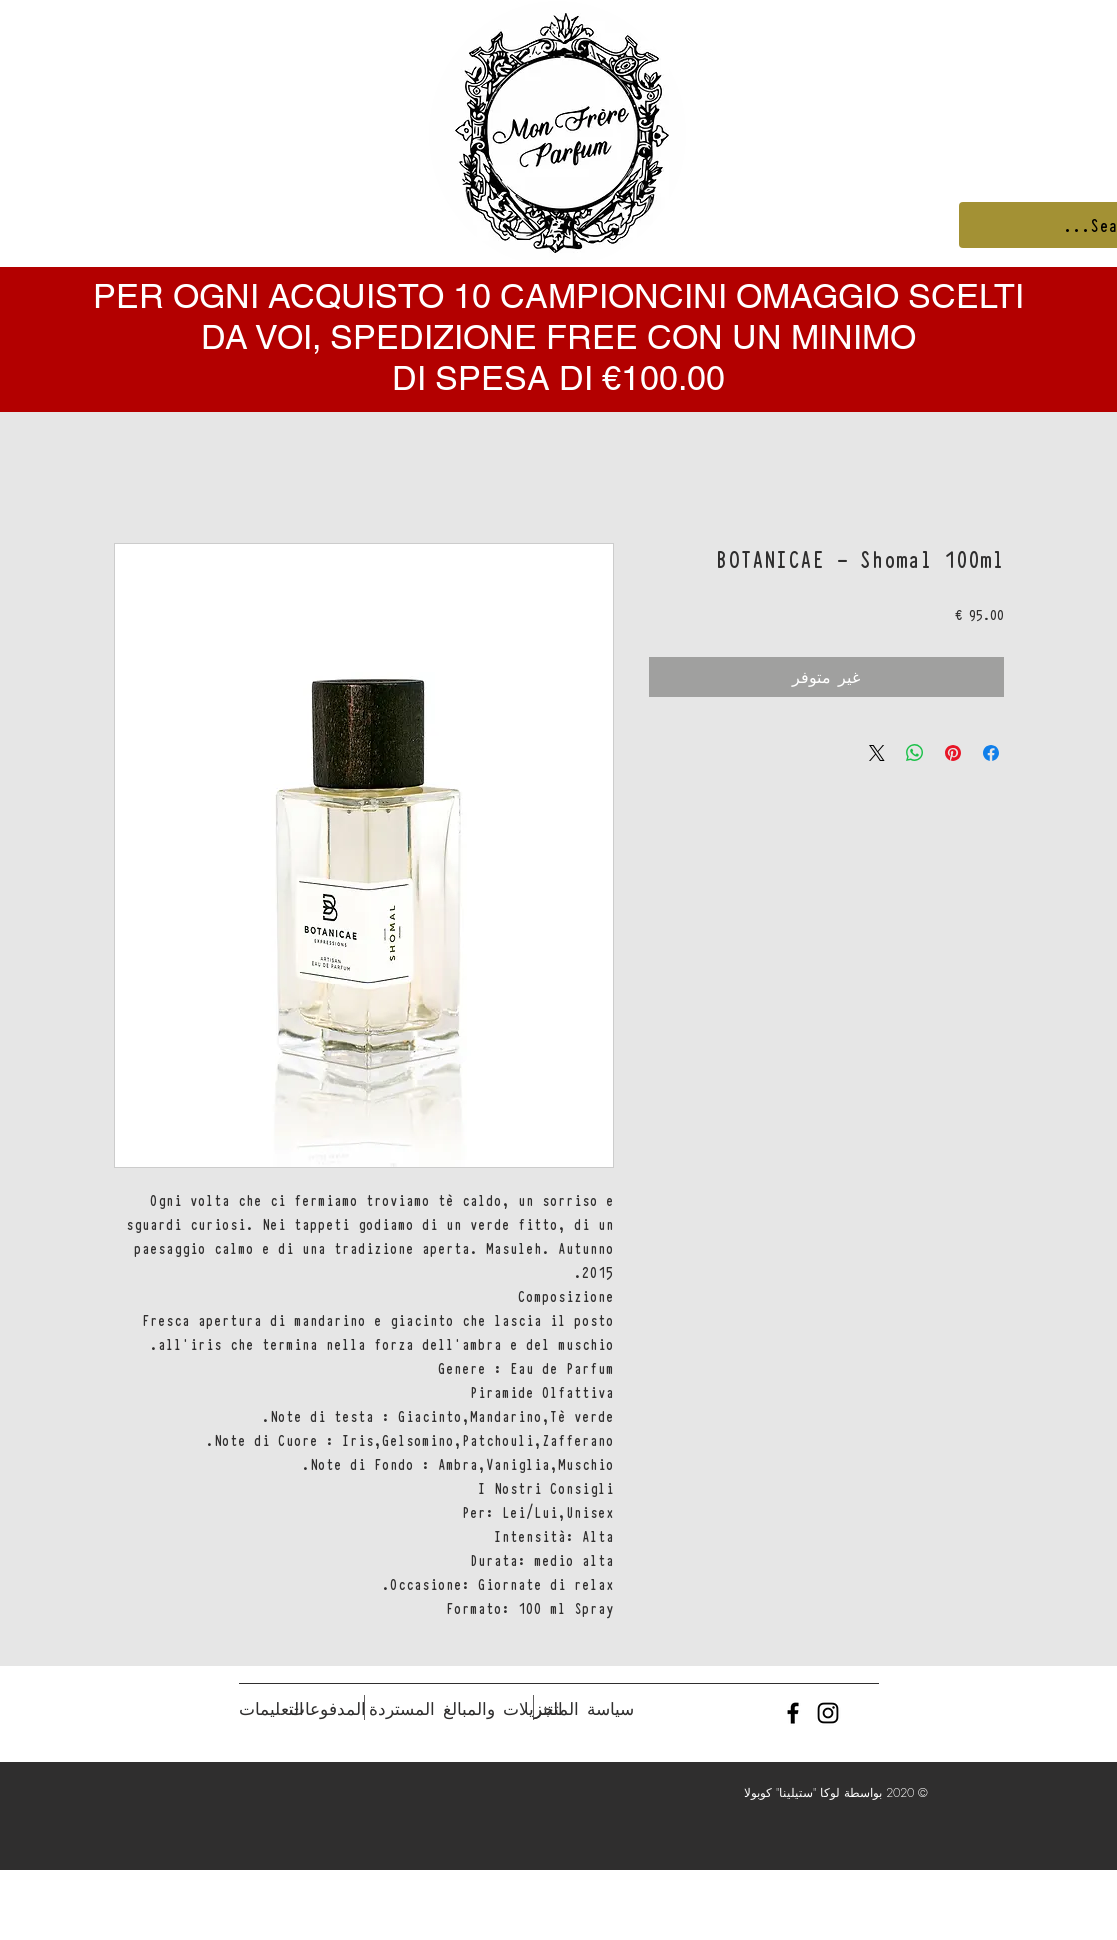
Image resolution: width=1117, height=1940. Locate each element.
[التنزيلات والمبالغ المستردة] (466, 1709)
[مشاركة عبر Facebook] (991, 753)
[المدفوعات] (327, 1709)
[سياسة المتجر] (584, 1709)
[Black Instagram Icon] (828, 1713)
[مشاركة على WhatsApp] (915, 753)
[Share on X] (877, 753)
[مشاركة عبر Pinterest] (953, 753)
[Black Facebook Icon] (793, 1713)
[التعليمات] (271, 1709)
